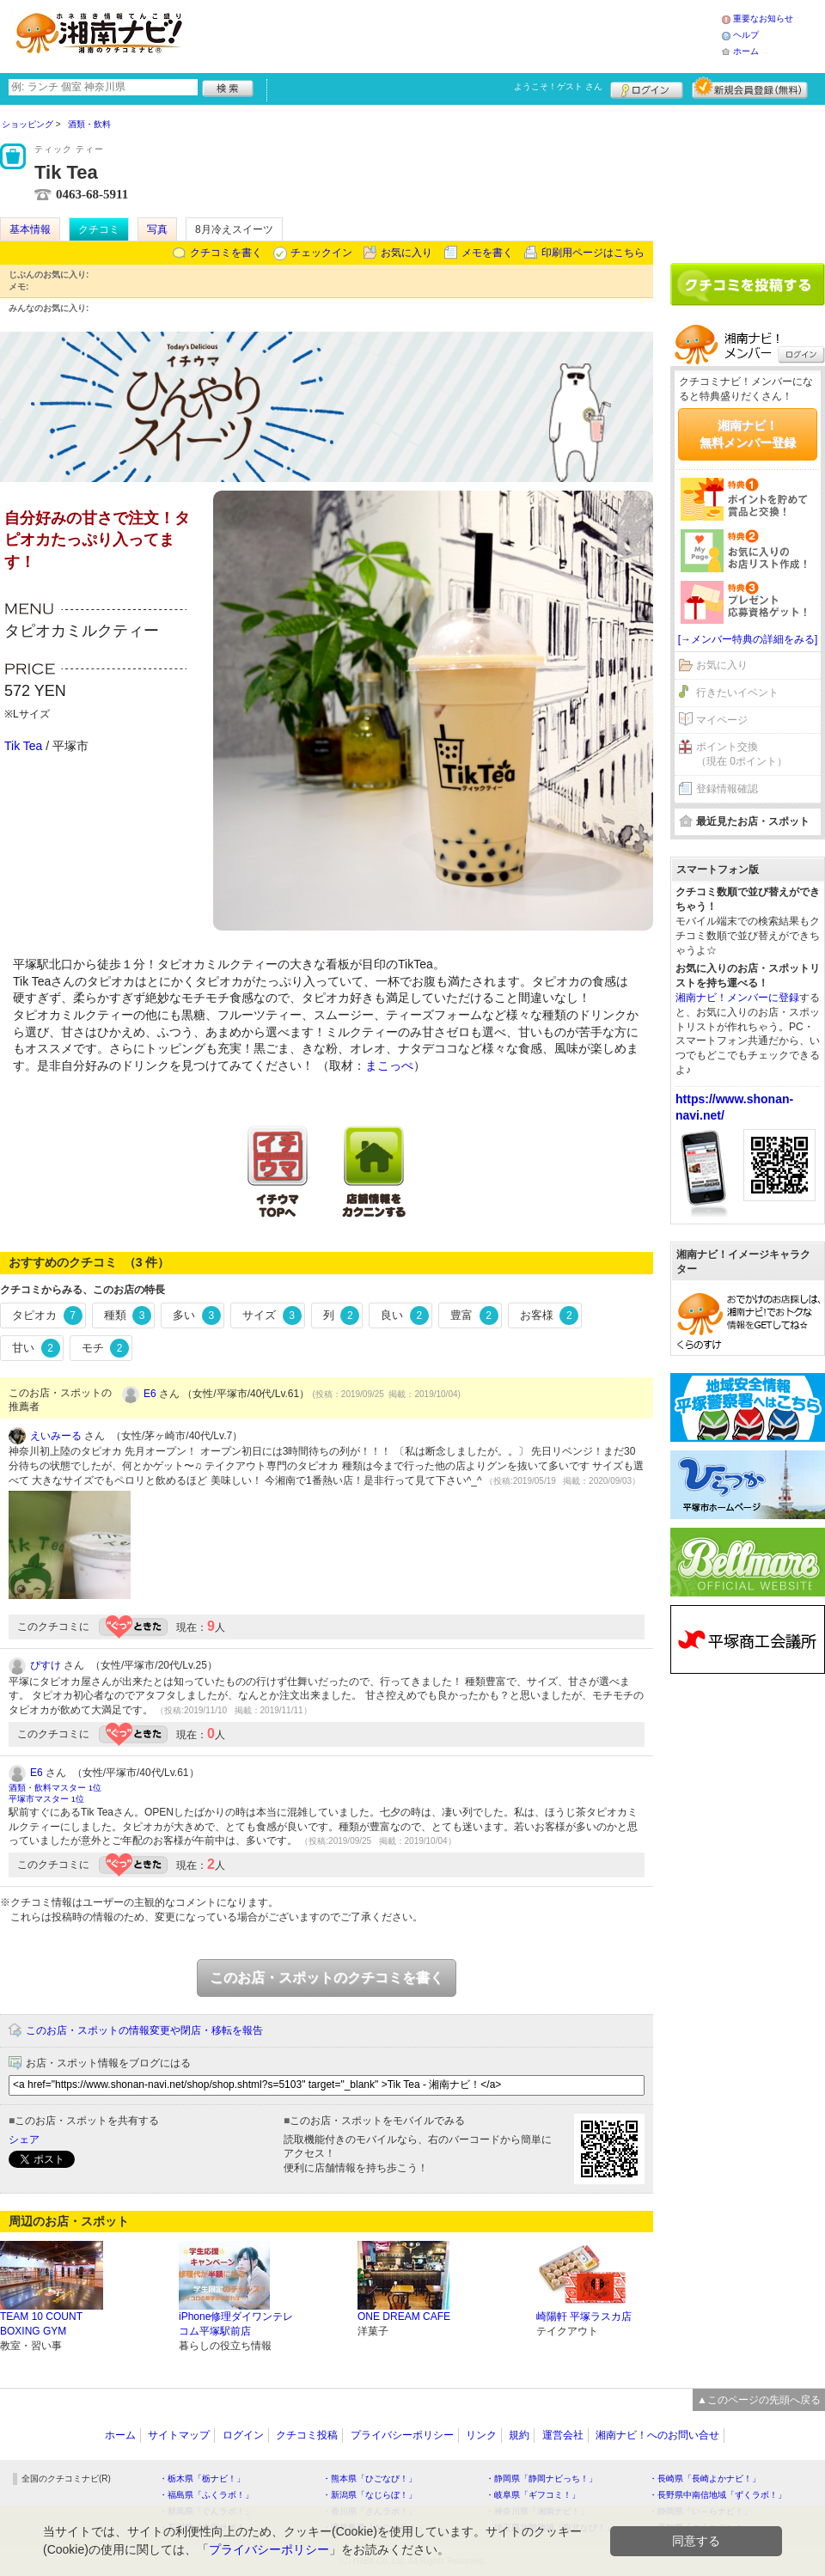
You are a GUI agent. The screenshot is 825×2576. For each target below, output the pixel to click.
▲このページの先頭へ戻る (759, 2400)
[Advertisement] (459, 34)
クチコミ (98, 229)
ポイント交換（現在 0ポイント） (741, 754)
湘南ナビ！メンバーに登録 (737, 998)
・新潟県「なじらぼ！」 (369, 2495)
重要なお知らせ (763, 18)
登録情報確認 (727, 789)
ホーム (746, 51)
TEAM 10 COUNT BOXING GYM (41, 2323)
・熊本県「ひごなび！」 (369, 2478)
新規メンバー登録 (750, 87)
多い (197, 1315)
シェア (24, 2139)
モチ (106, 1348)
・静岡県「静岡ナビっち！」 (541, 2478)
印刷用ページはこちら (593, 253)
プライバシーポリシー (402, 2435)
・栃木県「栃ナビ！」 (202, 2478)
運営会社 (563, 2435)
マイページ (722, 720)
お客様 (549, 1315)
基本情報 (30, 229)
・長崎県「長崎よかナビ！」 (705, 2478)
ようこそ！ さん (558, 86)
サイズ (272, 1315)
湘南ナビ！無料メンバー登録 (748, 433)
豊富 (474, 1315)
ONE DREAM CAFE (404, 2316)
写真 (157, 229)
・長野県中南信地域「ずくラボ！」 (717, 2495)
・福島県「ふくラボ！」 (206, 2495)
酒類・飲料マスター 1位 (55, 1787)
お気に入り (406, 253)
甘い (36, 1348)
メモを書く (487, 253)
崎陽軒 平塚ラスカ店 (584, 2316)
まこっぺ (389, 1065)
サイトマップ (179, 2435)
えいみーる (56, 1436)
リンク (481, 2435)
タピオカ (47, 1315)
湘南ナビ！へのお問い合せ (657, 2435)
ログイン (646, 87)
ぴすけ (45, 1665)
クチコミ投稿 (307, 2435)
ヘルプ (746, 35)
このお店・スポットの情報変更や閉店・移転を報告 (144, 2030)
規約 (519, 2435)
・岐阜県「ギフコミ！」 (533, 2495)
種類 (128, 1315)
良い (405, 1315)
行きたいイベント (737, 693)
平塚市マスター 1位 (46, 1799)
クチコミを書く (226, 253)
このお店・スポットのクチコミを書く (326, 1977)
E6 (150, 1394)
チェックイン (321, 253)
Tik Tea (23, 746)
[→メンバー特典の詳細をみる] (748, 639)
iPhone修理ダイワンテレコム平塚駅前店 (236, 2323)
